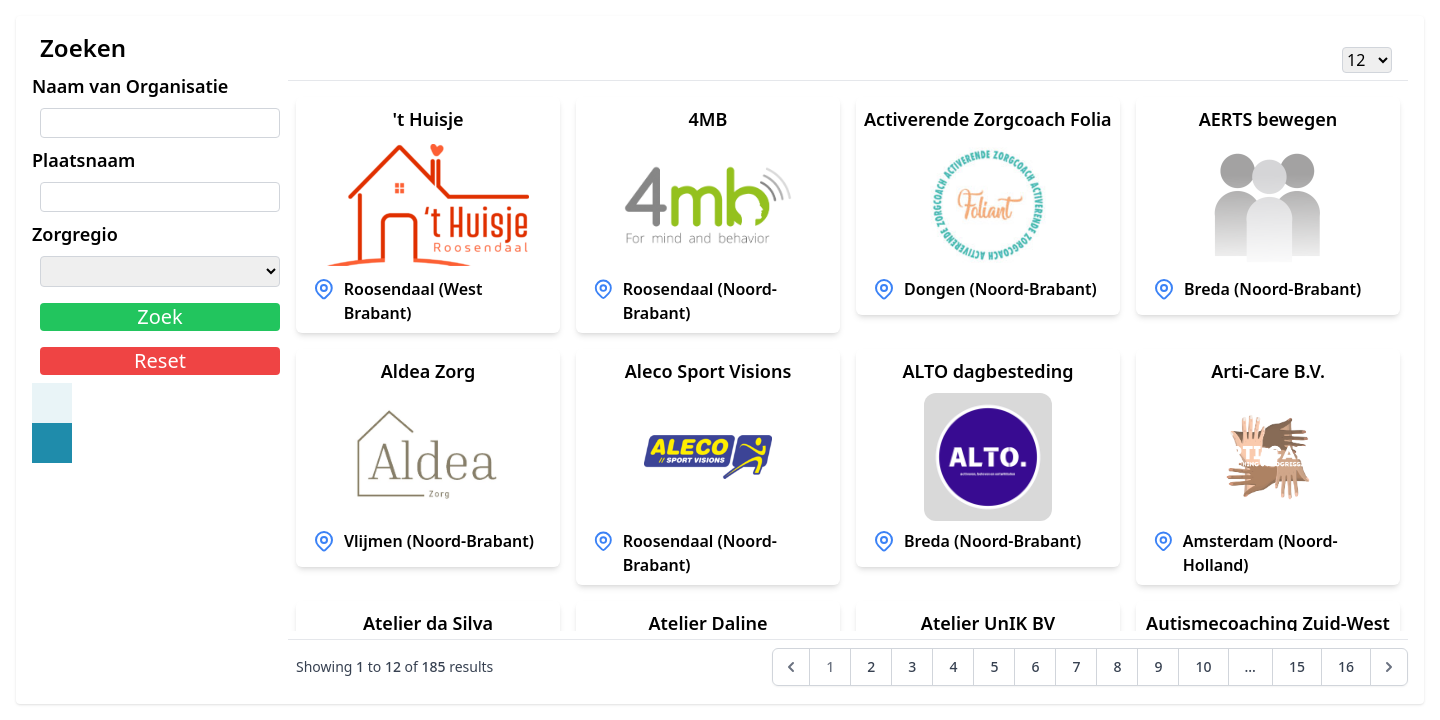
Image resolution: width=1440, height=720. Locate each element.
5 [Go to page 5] (994, 666)
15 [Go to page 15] (1297, 666)
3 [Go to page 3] (912, 666)
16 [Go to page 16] (1346, 666)
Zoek (160, 316)
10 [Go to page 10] (1203, 666)
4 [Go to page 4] (953, 666)
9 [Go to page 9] (1158, 666)
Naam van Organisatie (130, 86)
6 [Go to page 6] (1035, 666)
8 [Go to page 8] (1117, 666)
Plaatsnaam (83, 160)
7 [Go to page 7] (1076, 666)
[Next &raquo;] (1389, 667)
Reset (160, 360)
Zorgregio (75, 234)
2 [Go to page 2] (871, 666)
